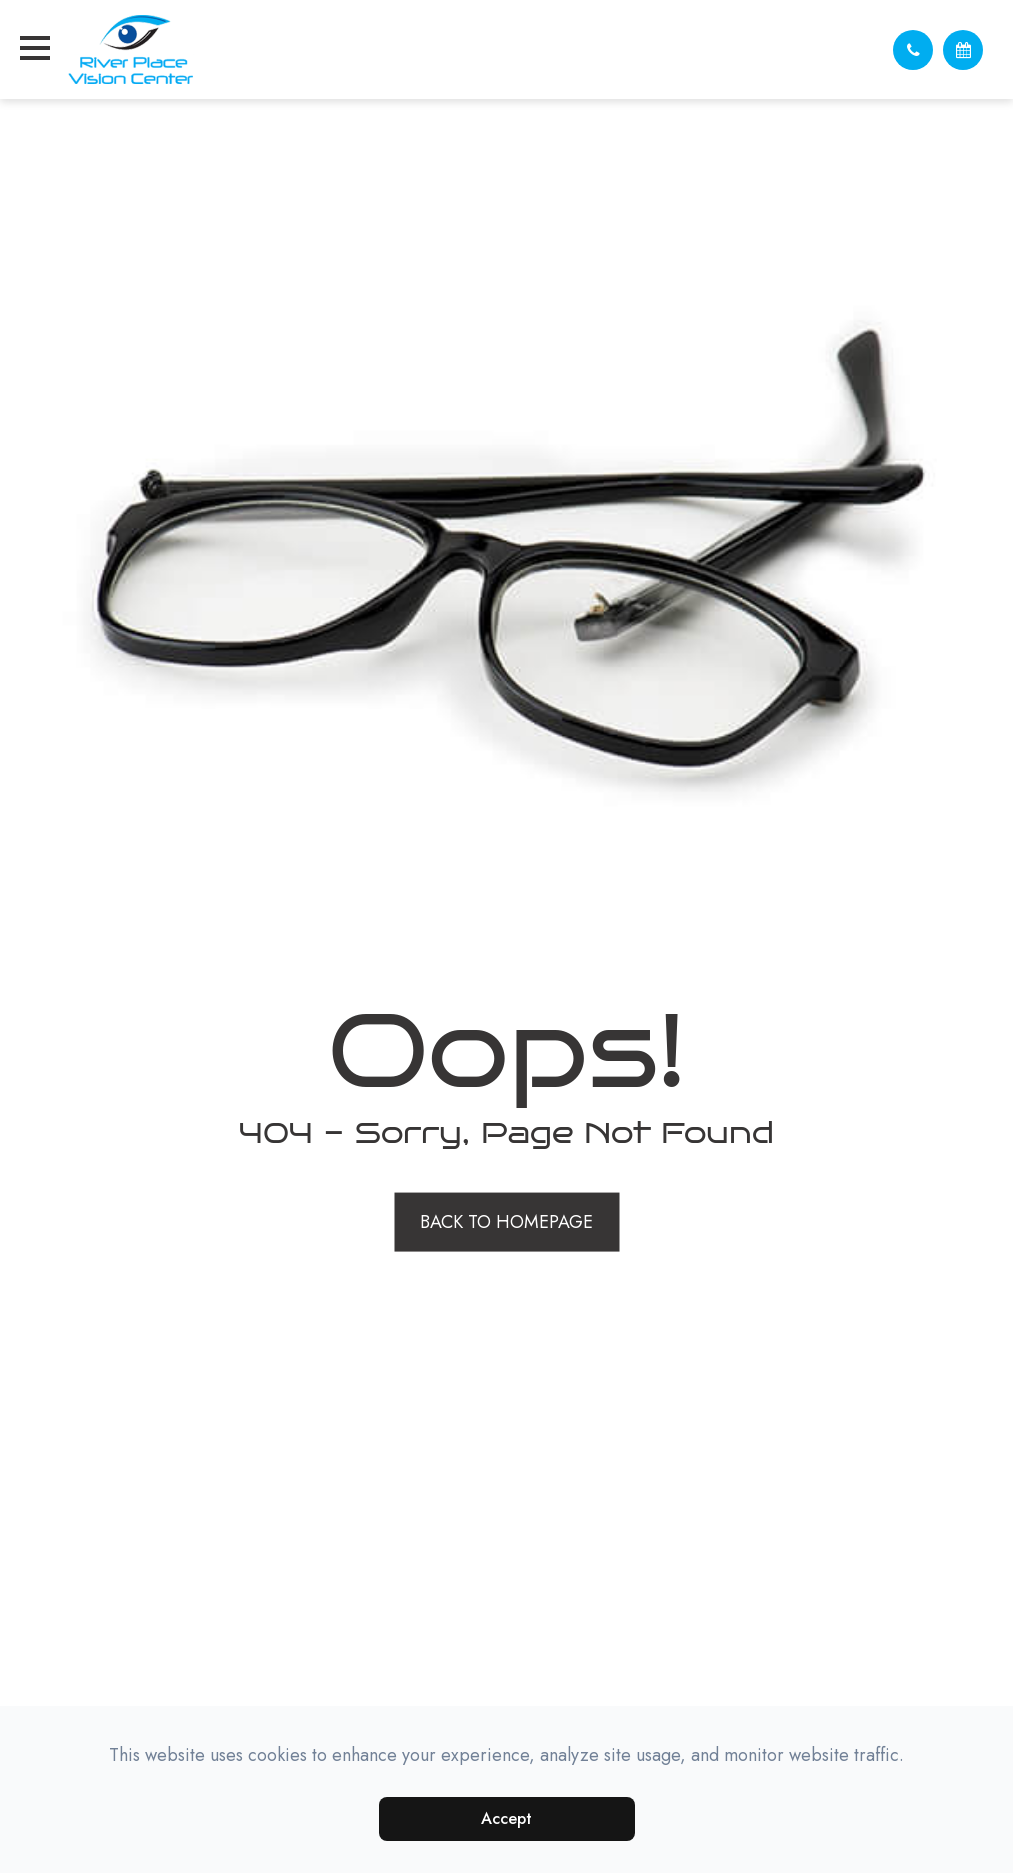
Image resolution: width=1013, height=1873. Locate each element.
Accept (506, 1818)
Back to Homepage (506, 1221)
